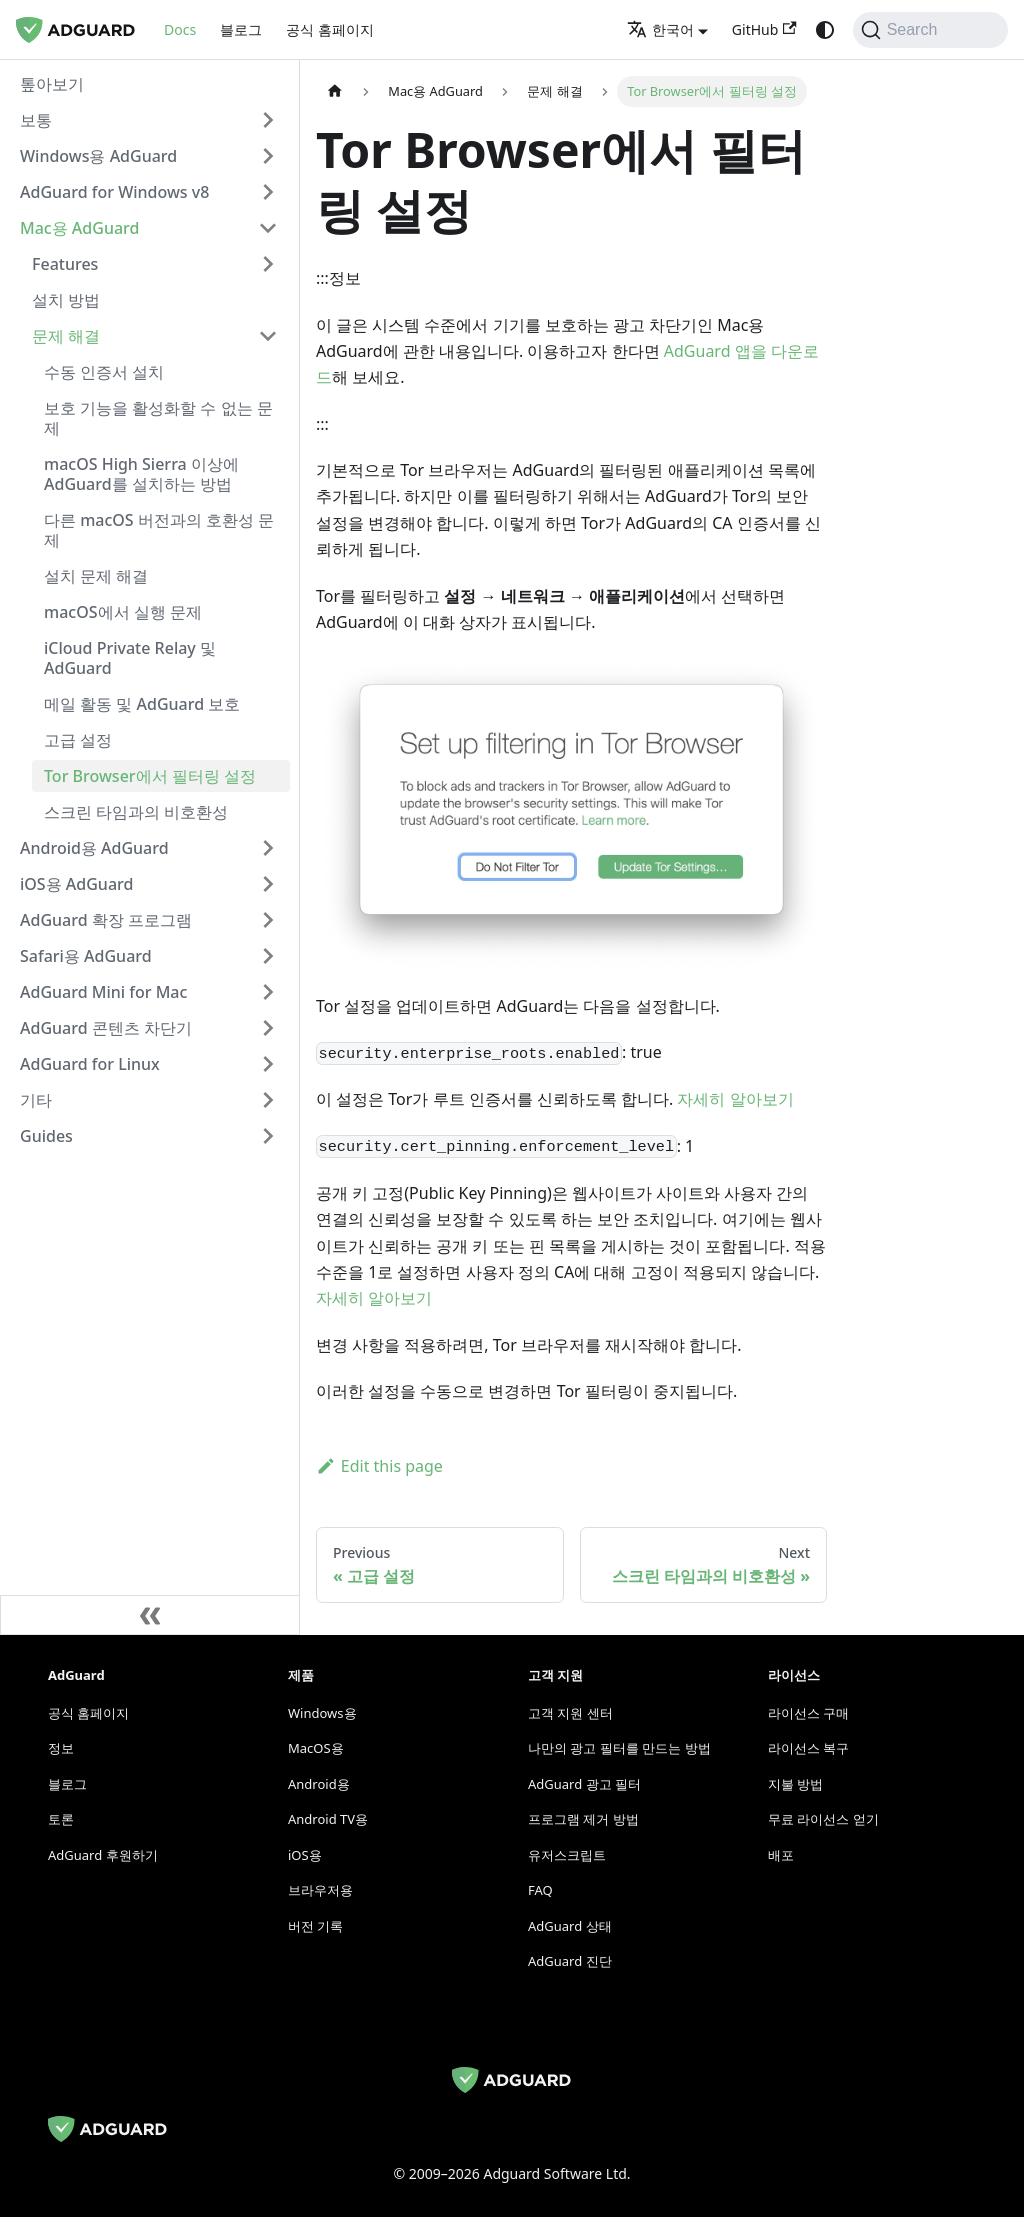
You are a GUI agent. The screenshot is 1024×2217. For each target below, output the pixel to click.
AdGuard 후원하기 (103, 1855)
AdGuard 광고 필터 (584, 1784)
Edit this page (379, 1466)
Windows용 (322, 1713)
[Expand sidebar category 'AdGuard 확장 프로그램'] (268, 920)
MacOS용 (316, 1748)
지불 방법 (795, 1784)
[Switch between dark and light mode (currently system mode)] (825, 30)
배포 (781, 1855)
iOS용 (305, 1855)
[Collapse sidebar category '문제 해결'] (268, 336)
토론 (61, 1819)
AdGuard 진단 (570, 1961)
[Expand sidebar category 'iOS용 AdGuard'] (268, 884)
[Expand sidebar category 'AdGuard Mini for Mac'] (268, 992)
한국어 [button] (660, 29)
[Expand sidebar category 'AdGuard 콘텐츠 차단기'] (268, 1028)
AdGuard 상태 (570, 1926)
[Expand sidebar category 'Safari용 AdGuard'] (268, 956)
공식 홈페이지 (330, 29)
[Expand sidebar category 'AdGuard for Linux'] (268, 1064)
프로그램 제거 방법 (583, 1819)
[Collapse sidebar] (150, 1615)
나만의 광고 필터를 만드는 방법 (619, 1748)
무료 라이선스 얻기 (823, 1819)
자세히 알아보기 (735, 1099)
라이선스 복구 (808, 1748)
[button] (149, 120)
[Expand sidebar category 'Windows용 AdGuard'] (268, 156)
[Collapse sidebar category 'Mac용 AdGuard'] (268, 228)
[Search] (930, 30)
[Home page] (335, 91)
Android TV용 (328, 1819)
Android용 (319, 1784)
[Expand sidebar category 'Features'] (268, 264)
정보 (61, 1748)
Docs (180, 29)
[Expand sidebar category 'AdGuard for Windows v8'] (268, 192)
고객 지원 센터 (570, 1713)
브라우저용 (320, 1890)
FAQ (540, 1890)
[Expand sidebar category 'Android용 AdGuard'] (268, 848)
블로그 (241, 29)
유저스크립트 (567, 1855)
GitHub (764, 29)
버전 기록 (315, 1926)
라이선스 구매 (808, 1713)
